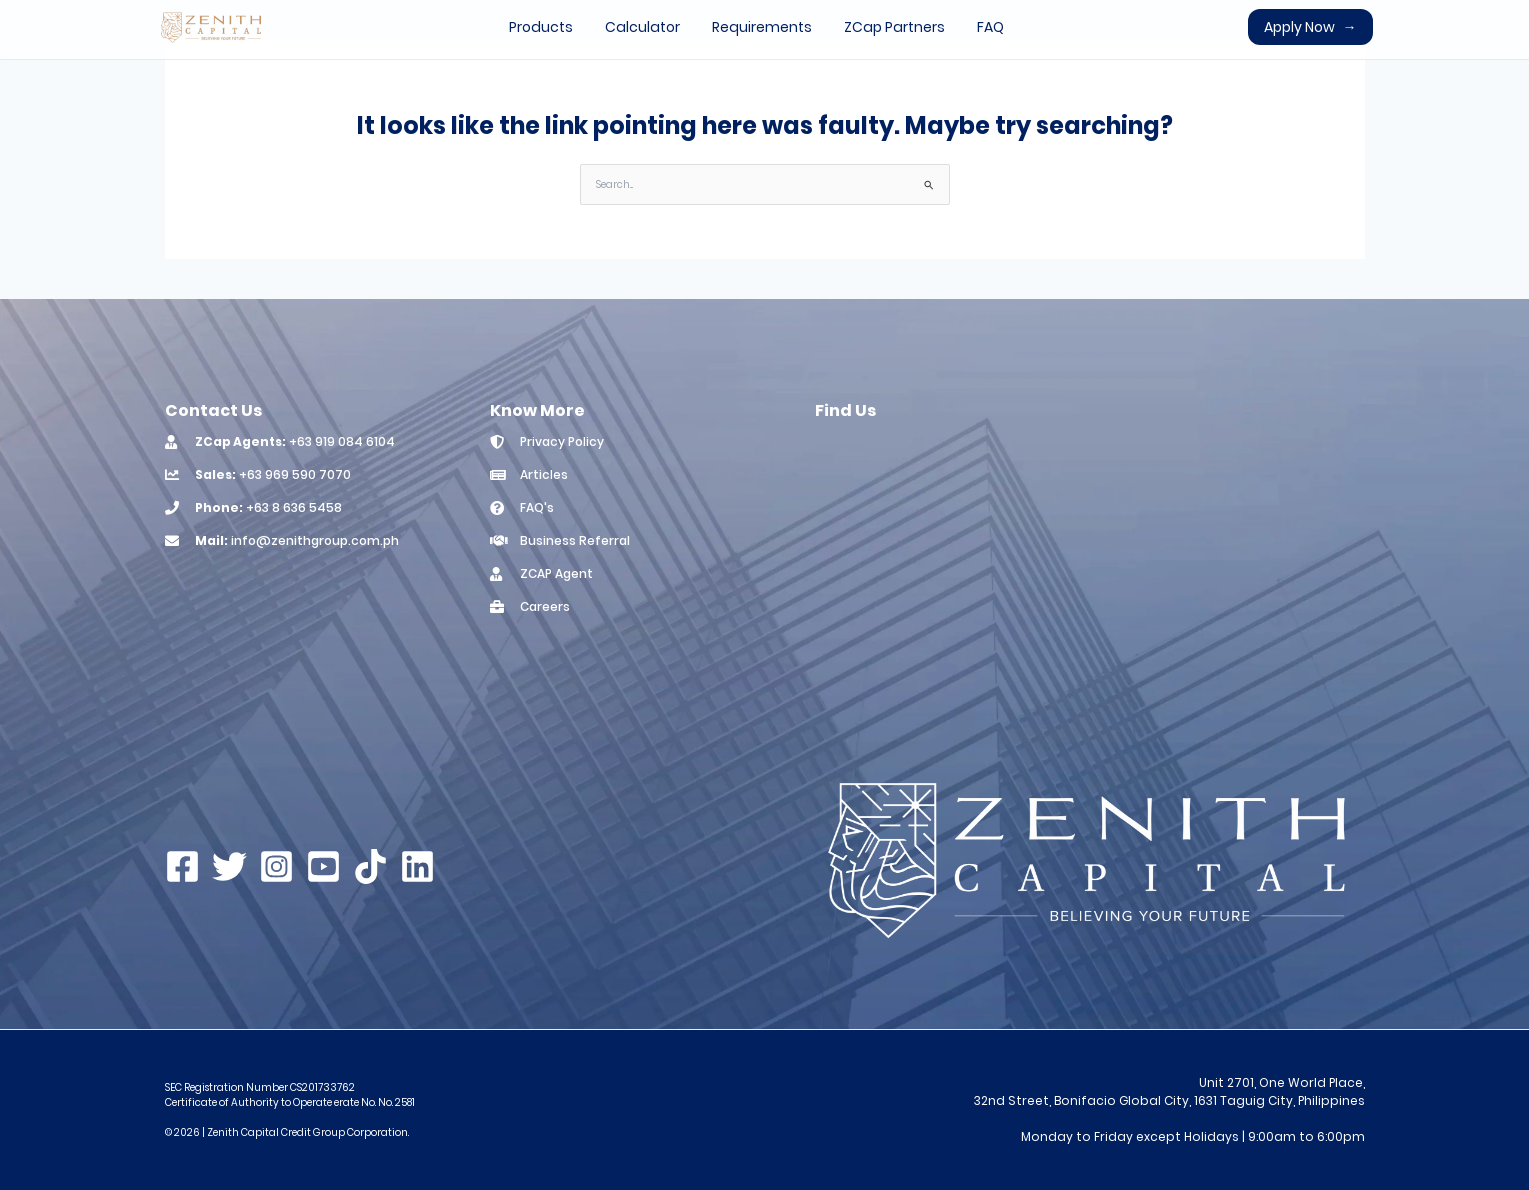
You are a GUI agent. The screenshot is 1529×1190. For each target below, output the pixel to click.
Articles (544, 474)
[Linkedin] (417, 866)
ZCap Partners (894, 27)
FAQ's (537, 507)
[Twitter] (229, 866)
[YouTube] (323, 866)
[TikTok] (370, 866)
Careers (545, 606)
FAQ (990, 27)
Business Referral (575, 540)
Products (541, 27)
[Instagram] (276, 866)
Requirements (762, 27)
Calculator (642, 27)
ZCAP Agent (556, 573)
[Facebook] (182, 866)
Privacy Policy (562, 441)
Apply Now (1310, 27)
